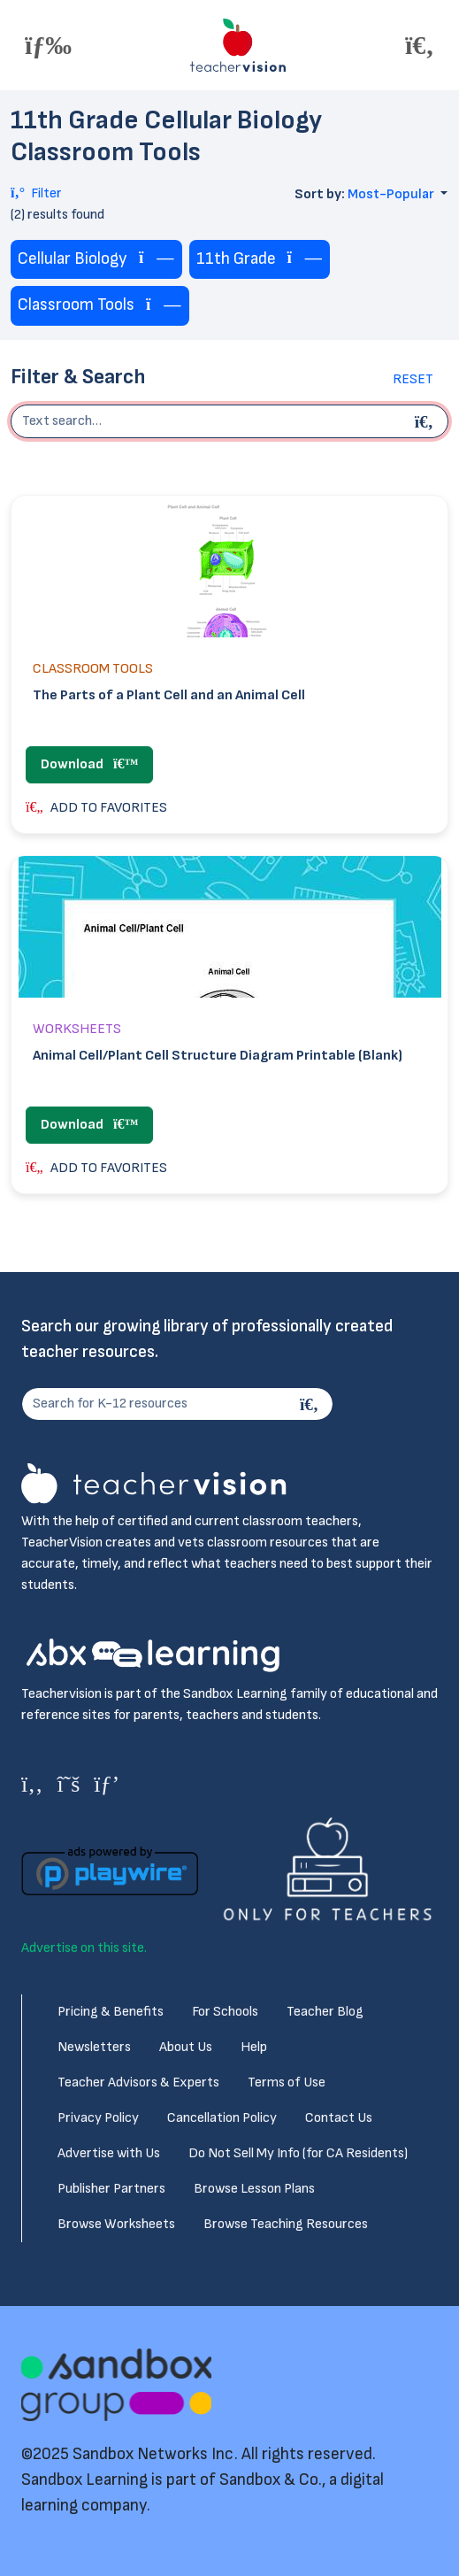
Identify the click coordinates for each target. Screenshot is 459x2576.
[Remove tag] (156, 259)
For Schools (225, 2011)
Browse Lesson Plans (254, 2188)
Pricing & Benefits (110, 2011)
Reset (413, 379)
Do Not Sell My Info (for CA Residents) (298, 2153)
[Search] (311, 1404)
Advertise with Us (108, 2153)
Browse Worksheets (116, 2224)
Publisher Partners (111, 2188)
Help (254, 2047)
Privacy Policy (98, 2117)
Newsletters (94, 2047)
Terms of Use (286, 2082)
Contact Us (338, 2117)
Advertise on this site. (84, 1948)
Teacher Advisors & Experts (138, 2082)
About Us (185, 2047)
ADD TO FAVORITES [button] (96, 807)
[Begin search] (426, 421)
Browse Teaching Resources (285, 2224)
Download (89, 764)
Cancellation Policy (222, 2117)
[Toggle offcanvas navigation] (48, 45)
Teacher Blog (325, 2011)
